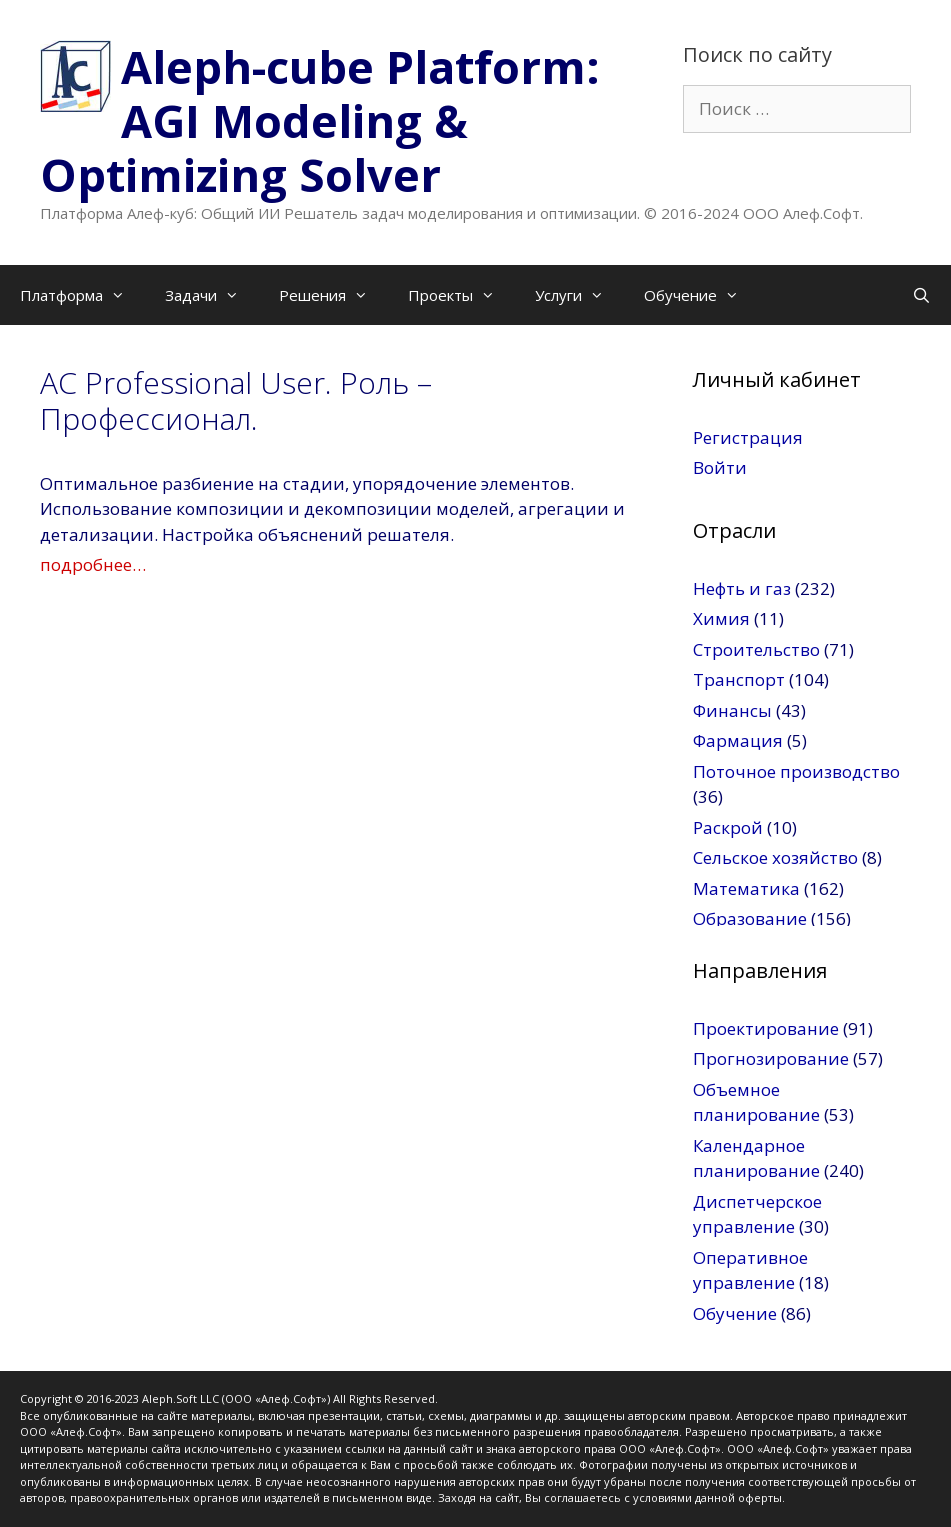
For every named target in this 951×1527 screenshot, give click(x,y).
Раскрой (728, 827)
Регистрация (748, 437)
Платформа (82, 295)
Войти (720, 467)
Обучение (701, 295)
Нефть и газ (742, 588)
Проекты (461, 295)
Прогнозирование (771, 1058)
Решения (333, 295)
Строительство (756, 649)
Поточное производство (796, 771)
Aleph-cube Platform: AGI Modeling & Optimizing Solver (320, 120)
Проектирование (766, 1028)
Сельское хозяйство (775, 857)
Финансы (732, 710)
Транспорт (739, 679)
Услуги (579, 295)
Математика (746, 888)
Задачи (212, 295)
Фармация (738, 740)
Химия (721, 618)
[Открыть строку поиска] (921, 295)
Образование (750, 918)
